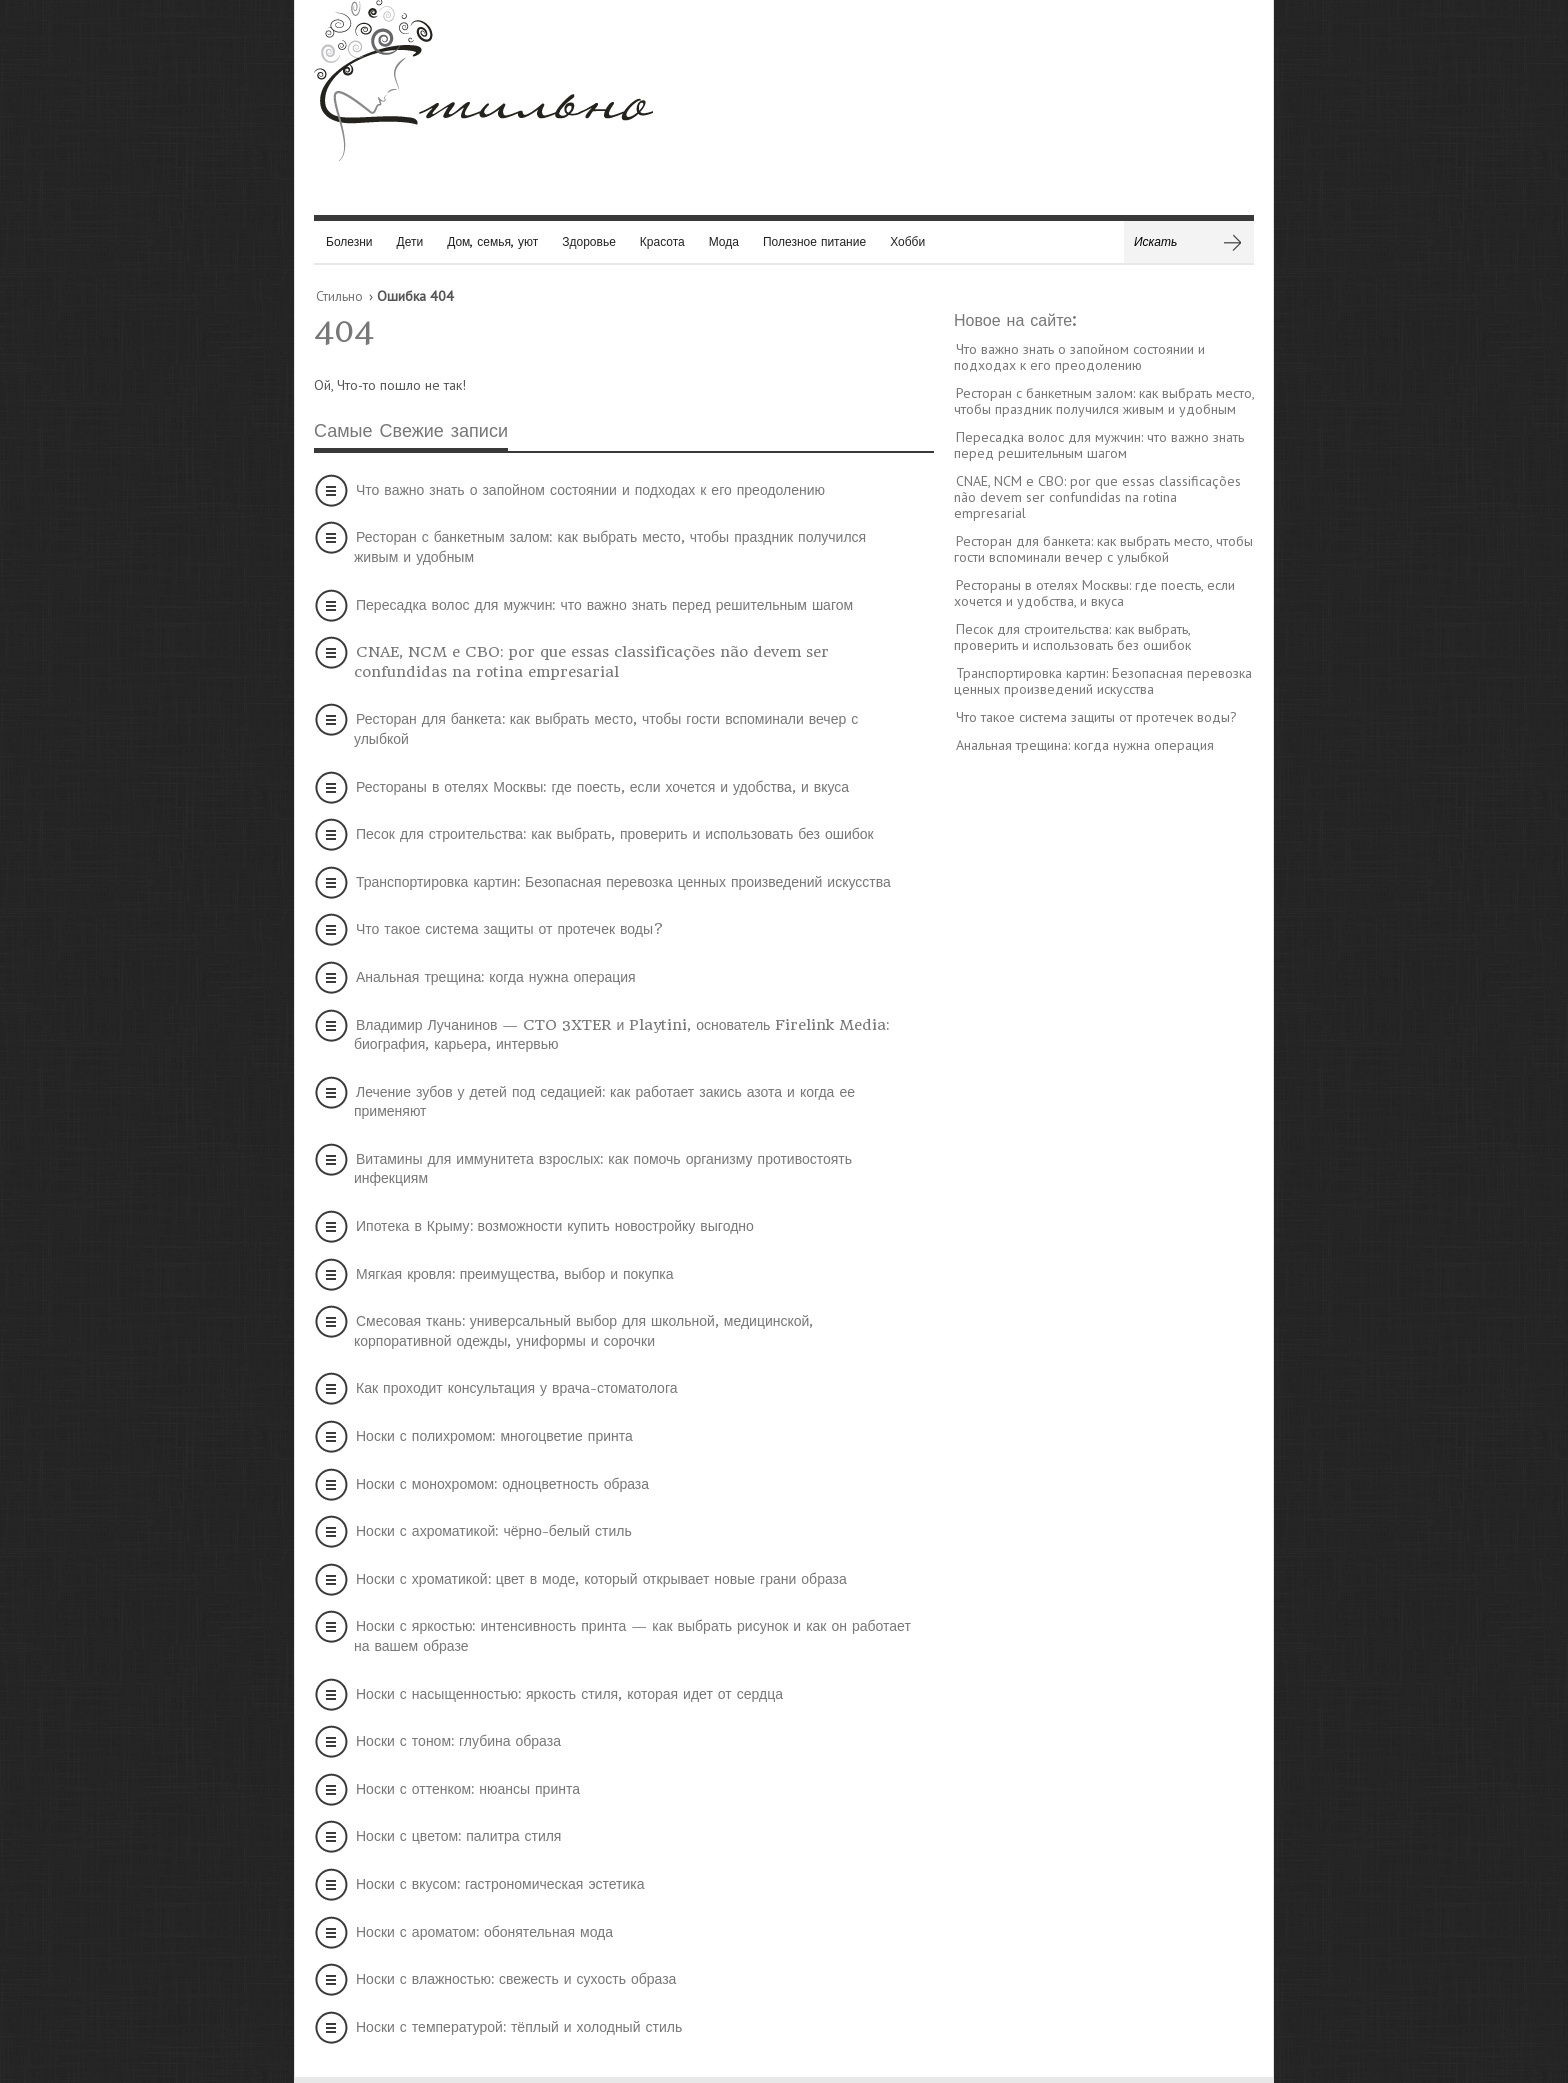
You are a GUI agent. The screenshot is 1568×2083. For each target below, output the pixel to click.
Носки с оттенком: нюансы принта (468, 1789)
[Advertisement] (1104, 1075)
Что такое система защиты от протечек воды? (510, 929)
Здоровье (589, 241)
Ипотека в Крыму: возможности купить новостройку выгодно (555, 1226)
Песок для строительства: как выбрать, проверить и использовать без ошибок (615, 834)
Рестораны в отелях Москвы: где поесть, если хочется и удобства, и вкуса (602, 787)
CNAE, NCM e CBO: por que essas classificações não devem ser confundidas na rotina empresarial (591, 662)
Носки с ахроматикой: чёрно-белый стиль (494, 1531)
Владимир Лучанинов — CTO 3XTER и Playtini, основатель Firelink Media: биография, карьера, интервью (621, 1035)
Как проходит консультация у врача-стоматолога (516, 1388)
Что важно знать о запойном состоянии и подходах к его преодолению (590, 490)
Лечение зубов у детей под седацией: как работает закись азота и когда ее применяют (604, 1102)
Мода (724, 241)
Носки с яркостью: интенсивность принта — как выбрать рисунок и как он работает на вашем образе (632, 1636)
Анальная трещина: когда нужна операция (496, 977)
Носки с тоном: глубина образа (458, 1741)
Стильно (339, 296)
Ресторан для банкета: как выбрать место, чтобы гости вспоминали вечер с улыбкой (606, 729)
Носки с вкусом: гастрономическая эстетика (500, 1884)
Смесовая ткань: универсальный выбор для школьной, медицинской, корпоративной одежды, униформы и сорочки (583, 1331)
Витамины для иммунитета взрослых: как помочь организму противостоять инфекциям (603, 1169)
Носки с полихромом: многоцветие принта (494, 1436)
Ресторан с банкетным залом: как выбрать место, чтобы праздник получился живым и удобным (610, 547)
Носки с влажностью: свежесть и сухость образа (516, 1979)
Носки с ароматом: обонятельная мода (484, 1932)
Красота (662, 241)
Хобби (907, 241)
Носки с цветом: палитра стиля (458, 1836)
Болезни (349, 241)
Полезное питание (814, 241)
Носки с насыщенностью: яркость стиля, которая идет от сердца (569, 1694)
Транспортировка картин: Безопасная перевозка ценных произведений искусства (623, 882)
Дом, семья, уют (492, 241)
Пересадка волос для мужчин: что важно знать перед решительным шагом (604, 605)
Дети (410, 241)
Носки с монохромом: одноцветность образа (502, 1484)
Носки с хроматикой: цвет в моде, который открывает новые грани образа (601, 1579)
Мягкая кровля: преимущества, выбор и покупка (514, 1274)
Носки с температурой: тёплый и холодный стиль (519, 2027)
